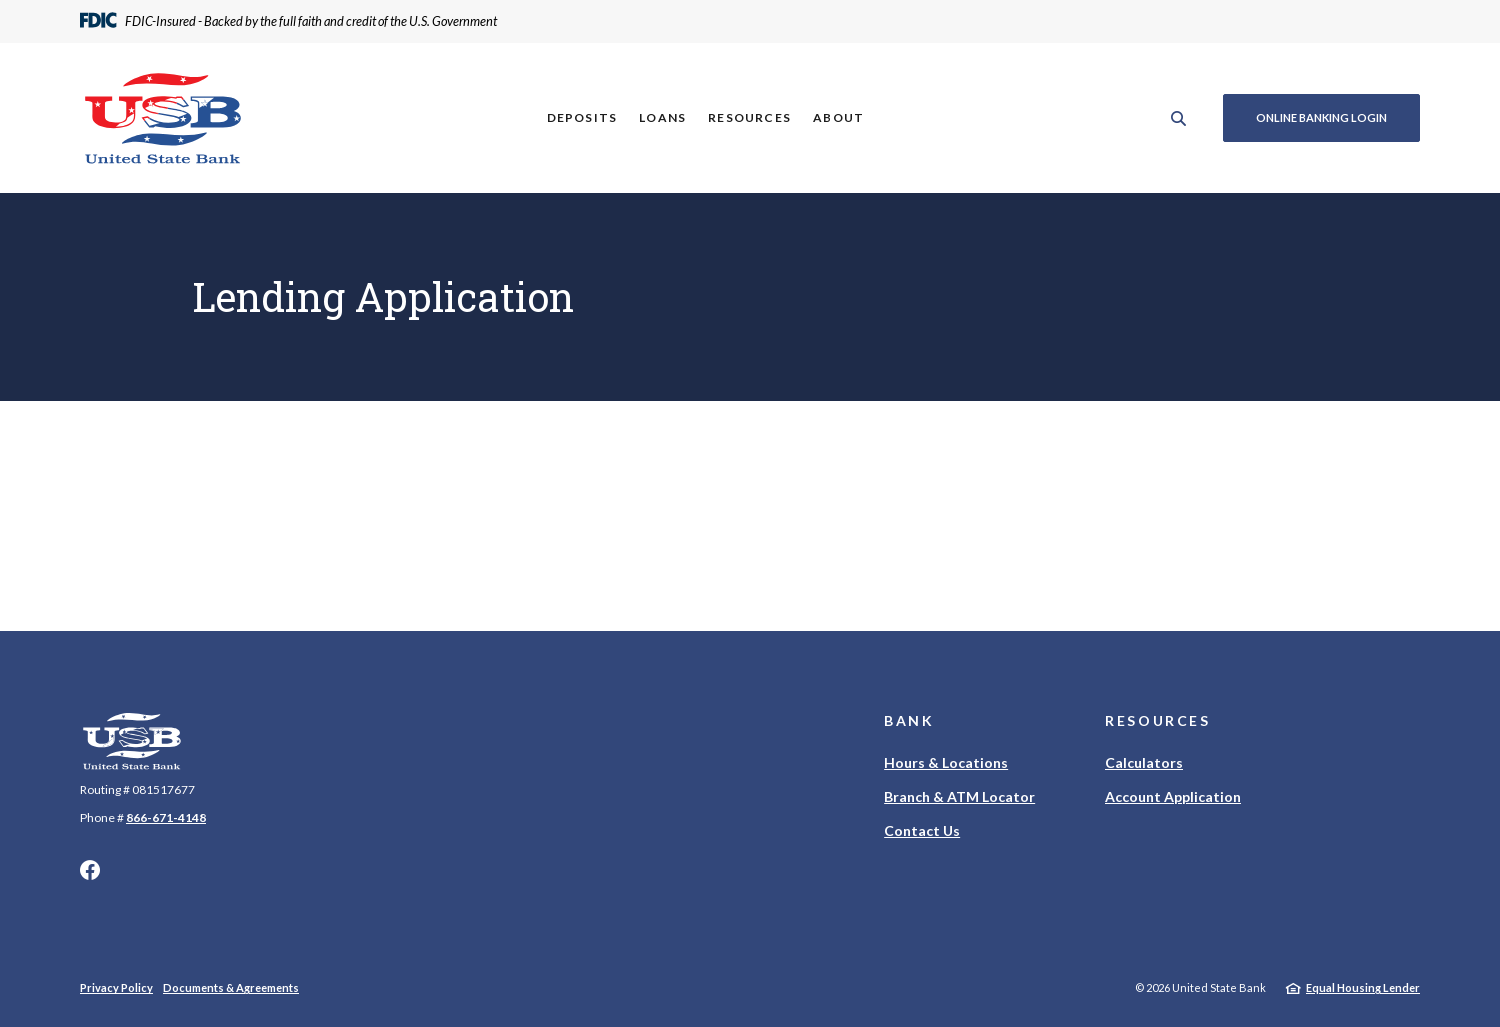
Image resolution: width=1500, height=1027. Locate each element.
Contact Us (922, 830)
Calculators (1144, 762)
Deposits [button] (582, 117)
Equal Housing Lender (1363, 987)
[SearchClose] (1179, 118)
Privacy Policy (116, 987)
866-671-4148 (166, 817)
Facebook (90, 870)
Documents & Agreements (231, 987)
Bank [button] (909, 720)
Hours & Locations (946, 762)
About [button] (838, 117)
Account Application (1173, 796)
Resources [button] (749, 117)
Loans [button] (662, 117)
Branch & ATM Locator (959, 796)
